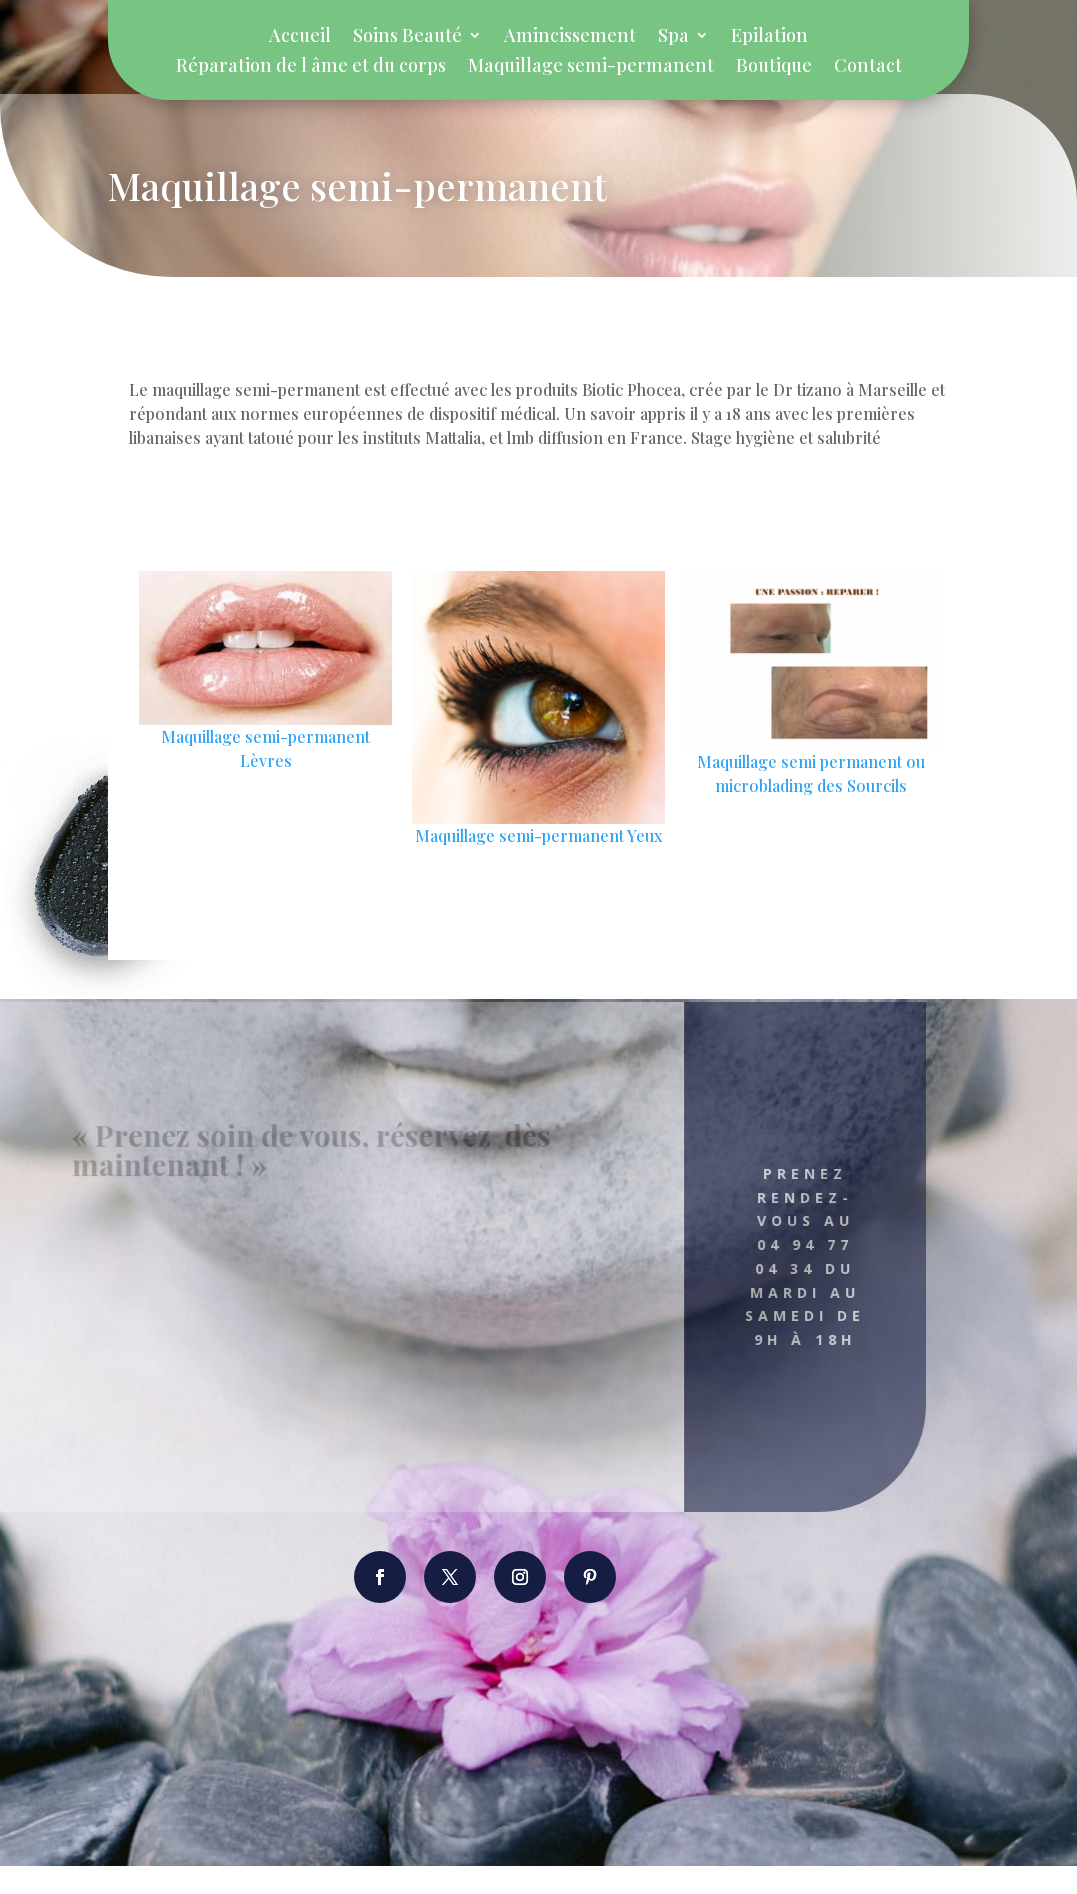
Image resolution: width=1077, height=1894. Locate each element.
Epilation (769, 37)
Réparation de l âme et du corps (311, 67)
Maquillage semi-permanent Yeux (538, 863)
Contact (868, 67)
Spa (673, 37)
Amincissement (570, 37)
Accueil (300, 37)
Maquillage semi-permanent (591, 67)
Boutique (774, 67)
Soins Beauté (407, 37)
